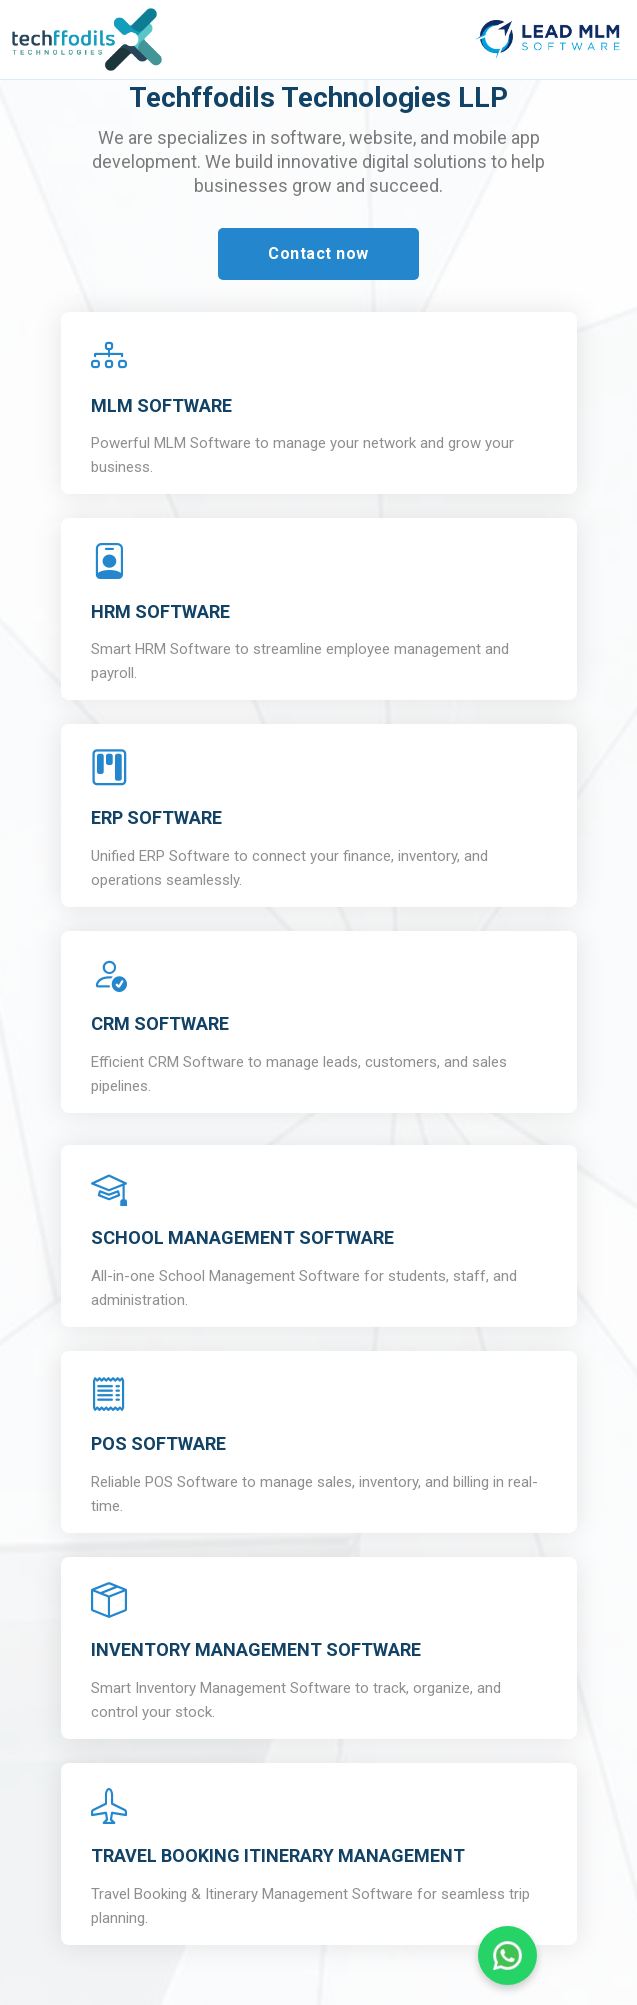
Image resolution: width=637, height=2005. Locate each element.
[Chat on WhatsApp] (507, 1955)
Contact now (318, 253)
